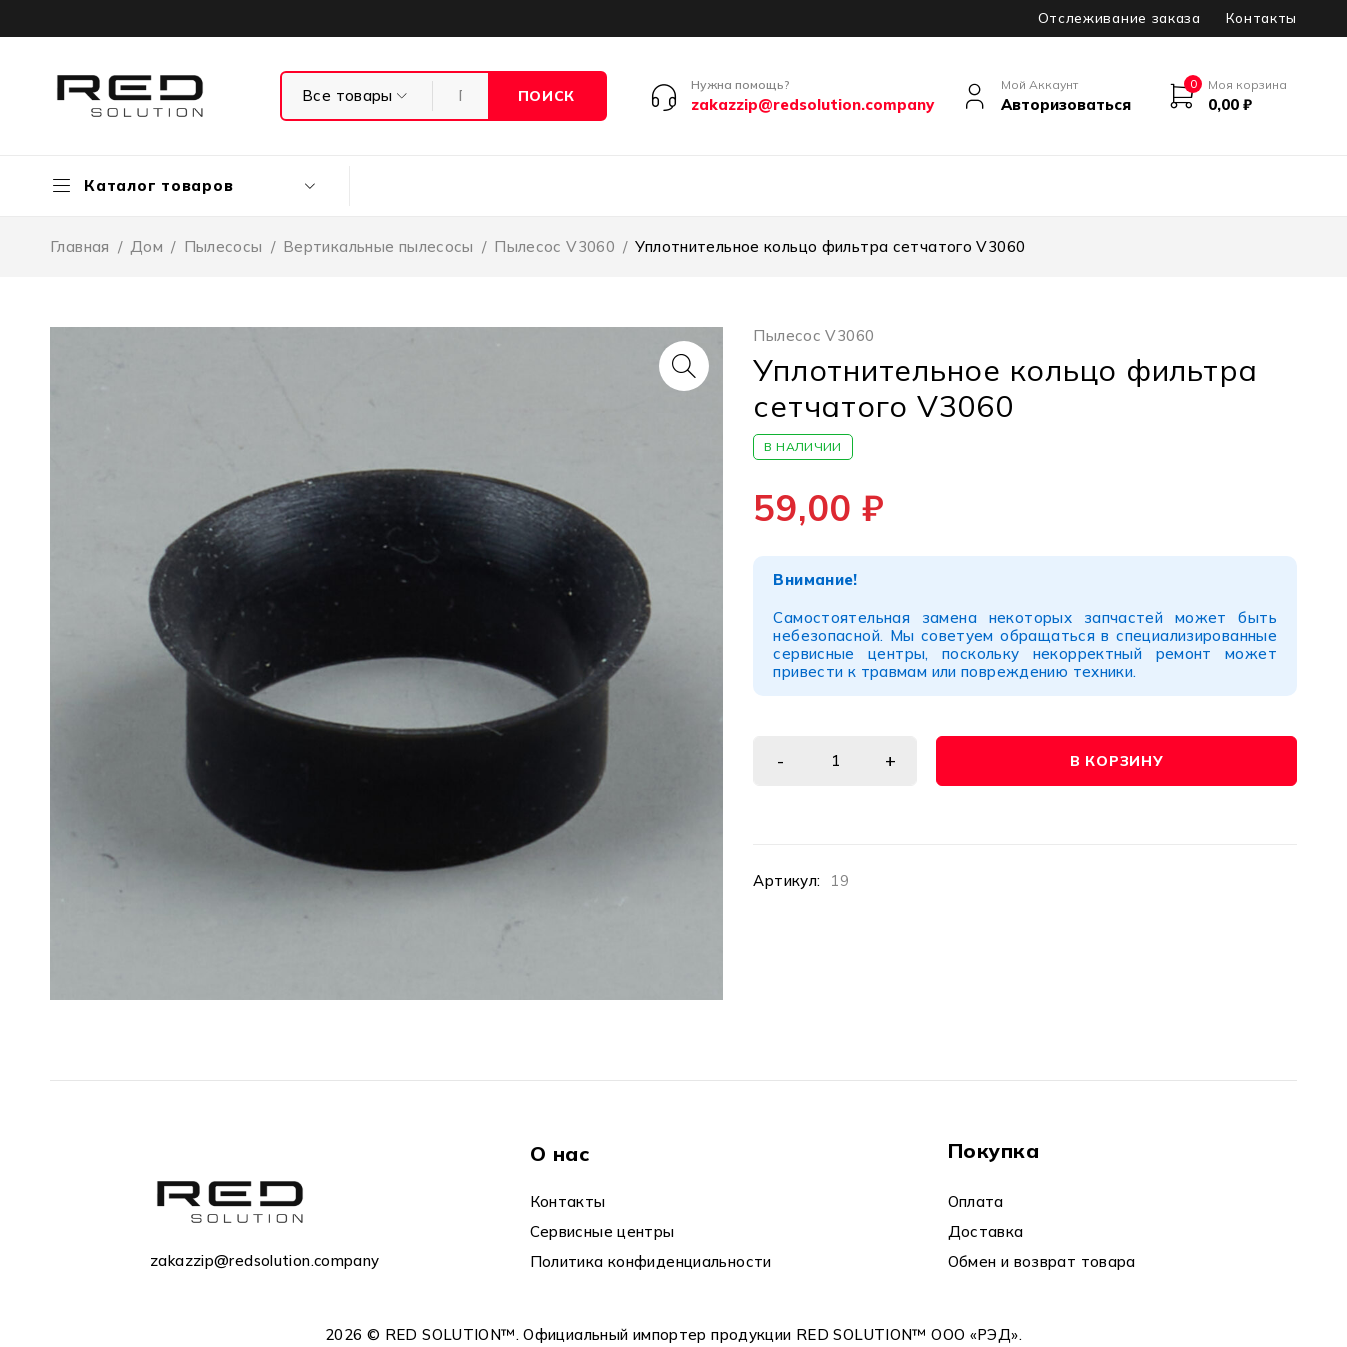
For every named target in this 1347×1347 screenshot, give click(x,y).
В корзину (1116, 761)
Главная (80, 246)
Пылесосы (223, 246)
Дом (146, 246)
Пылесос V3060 (554, 246)
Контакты (1261, 18)
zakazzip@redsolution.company (265, 1260)
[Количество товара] (835, 761)
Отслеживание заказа (1119, 18)
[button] (684, 366)
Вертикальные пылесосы (378, 246)
